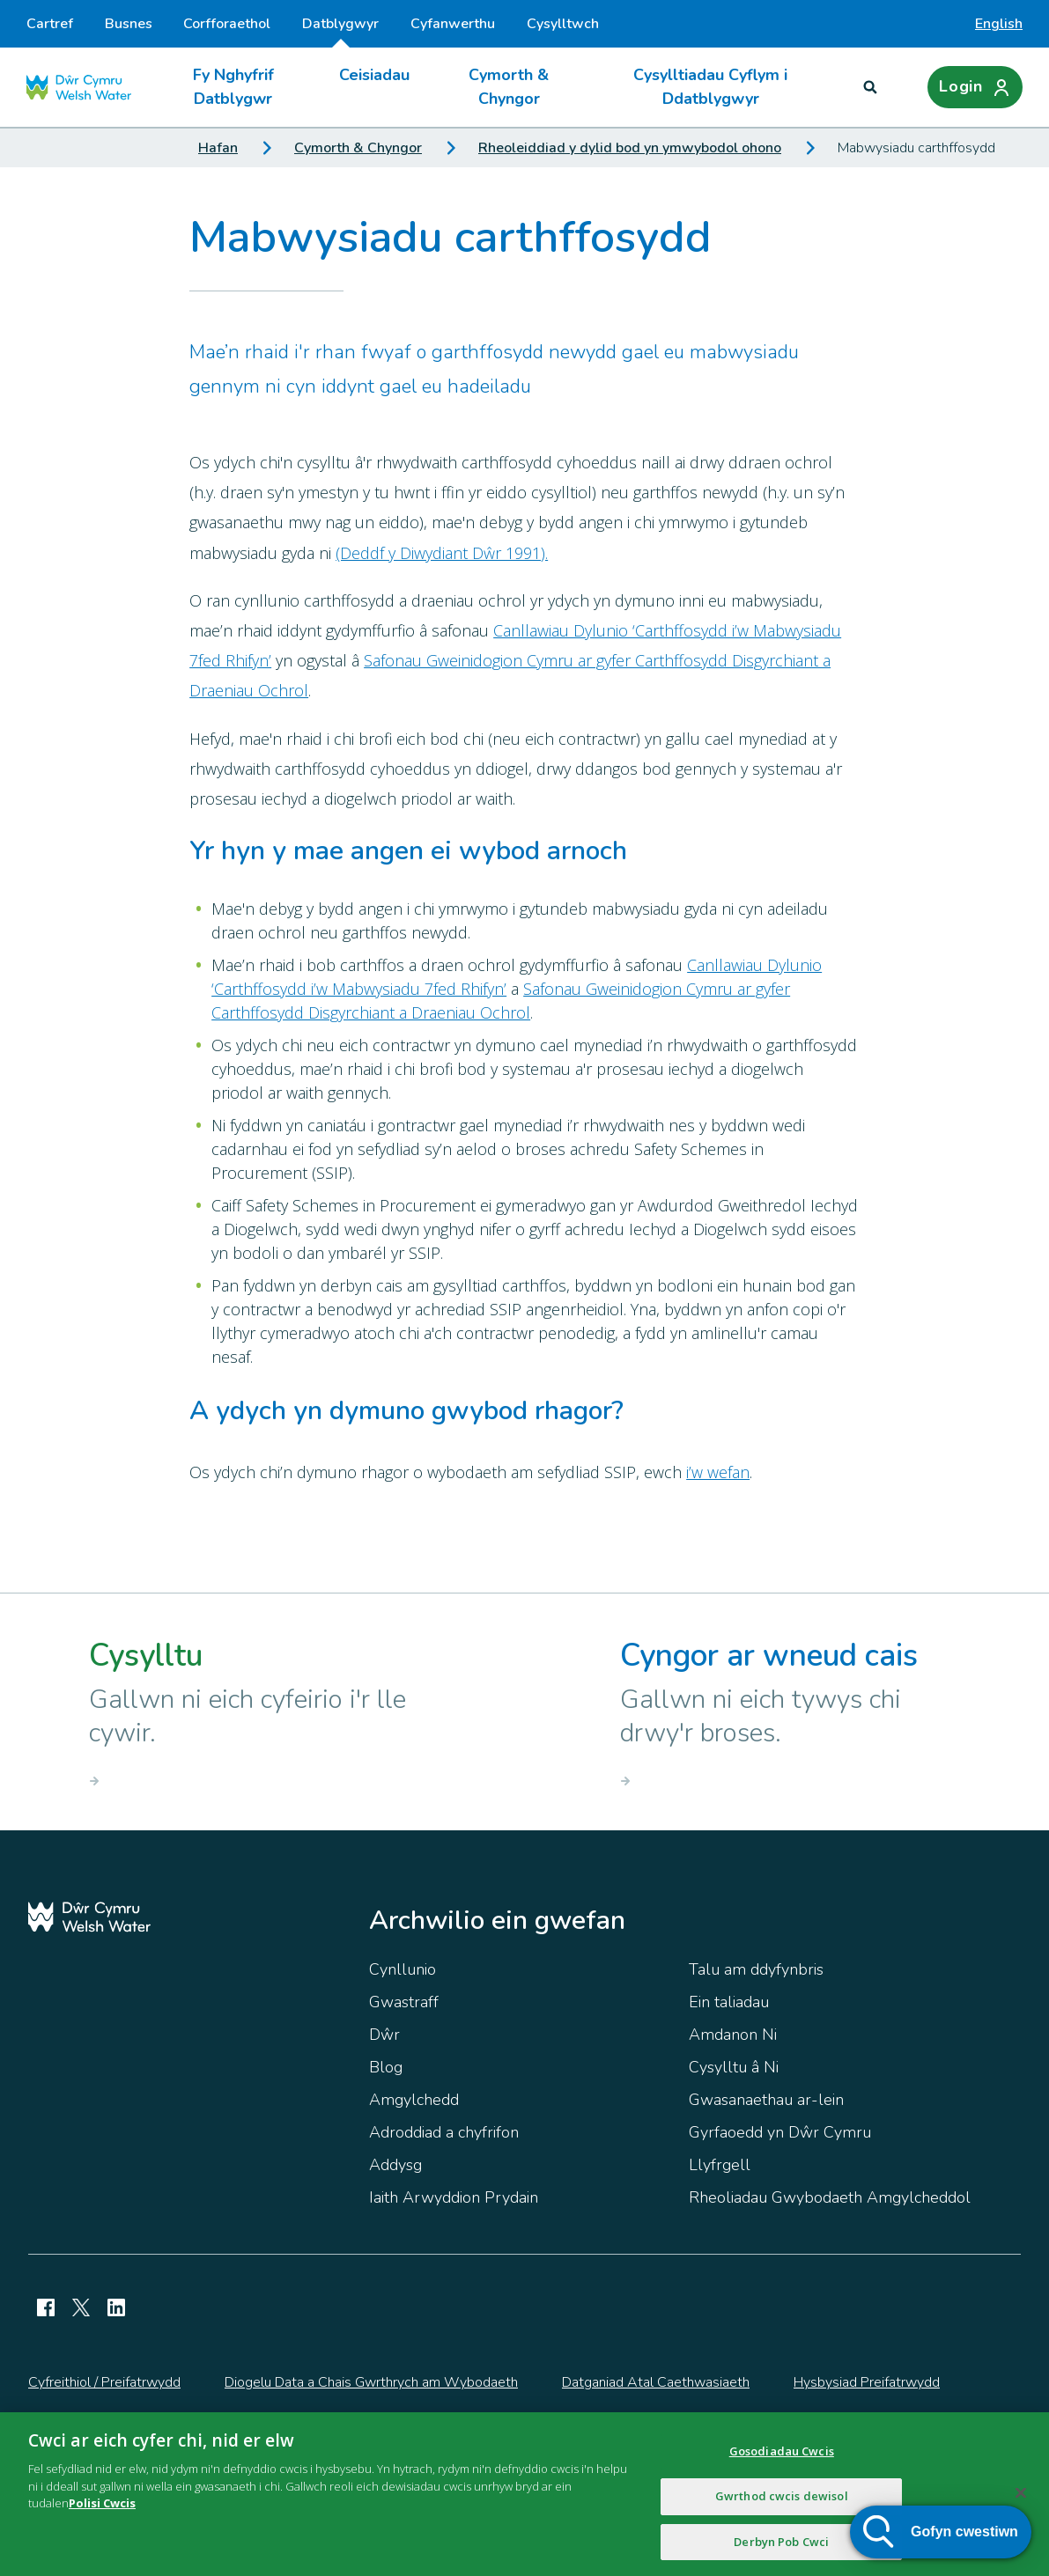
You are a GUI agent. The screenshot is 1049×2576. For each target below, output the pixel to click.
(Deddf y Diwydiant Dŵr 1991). (442, 552)
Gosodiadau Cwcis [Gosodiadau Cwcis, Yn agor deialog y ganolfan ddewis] (781, 2461)
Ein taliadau (729, 2002)
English (999, 23)
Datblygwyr (340, 31)
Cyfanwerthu (452, 23)
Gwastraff (404, 2002)
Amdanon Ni (733, 2034)
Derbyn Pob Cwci (781, 2552)
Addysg (395, 2164)
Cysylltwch (563, 23)
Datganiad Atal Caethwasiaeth (656, 2382)
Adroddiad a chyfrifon (444, 2132)
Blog (386, 2067)
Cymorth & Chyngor (509, 86)
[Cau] (1020, 2503)
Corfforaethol (226, 23)
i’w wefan (718, 1472)
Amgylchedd (414, 2099)
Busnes (128, 23)
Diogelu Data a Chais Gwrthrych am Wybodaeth (371, 2382)
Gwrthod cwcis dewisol (781, 2506)
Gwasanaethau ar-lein (766, 2099)
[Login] (975, 87)
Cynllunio (402, 1969)
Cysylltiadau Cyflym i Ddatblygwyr (710, 86)
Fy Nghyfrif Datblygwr (233, 86)
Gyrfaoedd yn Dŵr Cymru (780, 2132)
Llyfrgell (719, 2164)
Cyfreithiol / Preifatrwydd (104, 2382)
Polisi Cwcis (102, 2513)
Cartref (49, 23)
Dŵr (384, 2034)
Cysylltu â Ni (734, 2067)
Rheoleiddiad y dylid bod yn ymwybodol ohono (629, 148)
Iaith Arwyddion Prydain (453, 2197)
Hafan (218, 148)
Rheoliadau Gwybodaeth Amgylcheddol (830, 2197)
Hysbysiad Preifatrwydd (867, 2382)
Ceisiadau (374, 74)
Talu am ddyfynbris (756, 1969)
